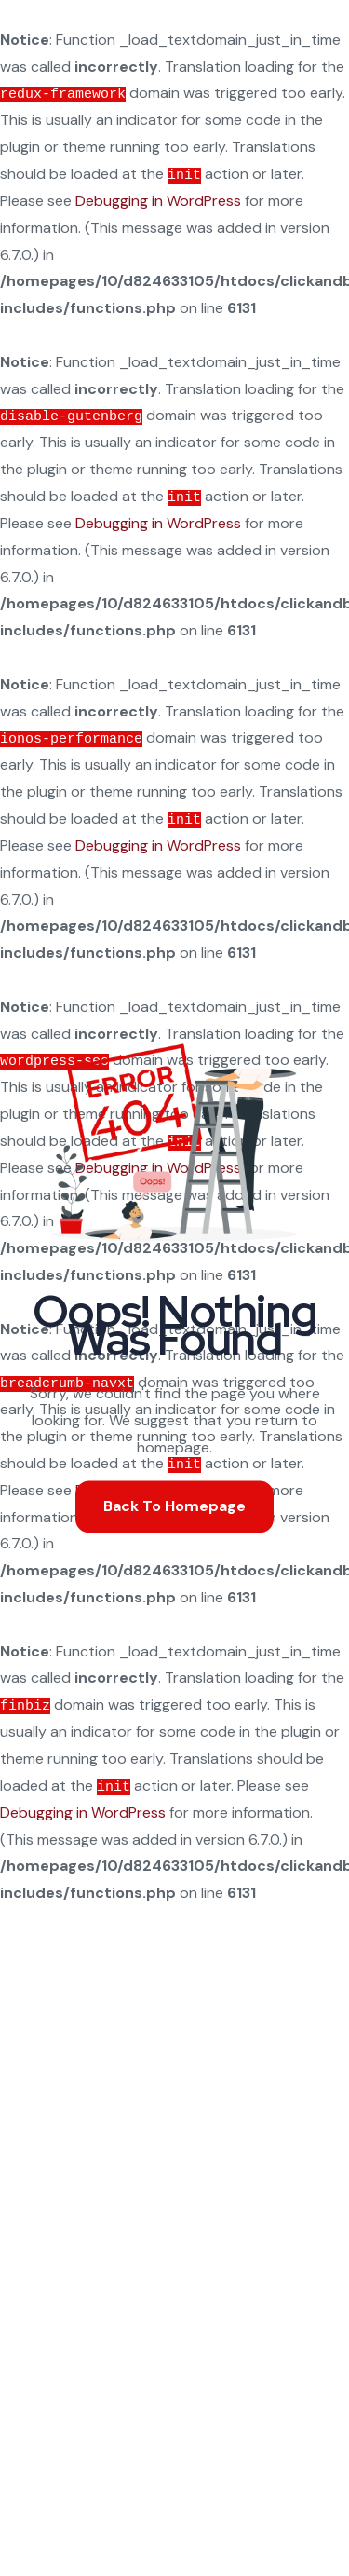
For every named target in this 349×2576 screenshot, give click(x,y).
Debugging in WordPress (158, 201)
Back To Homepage (174, 1506)
